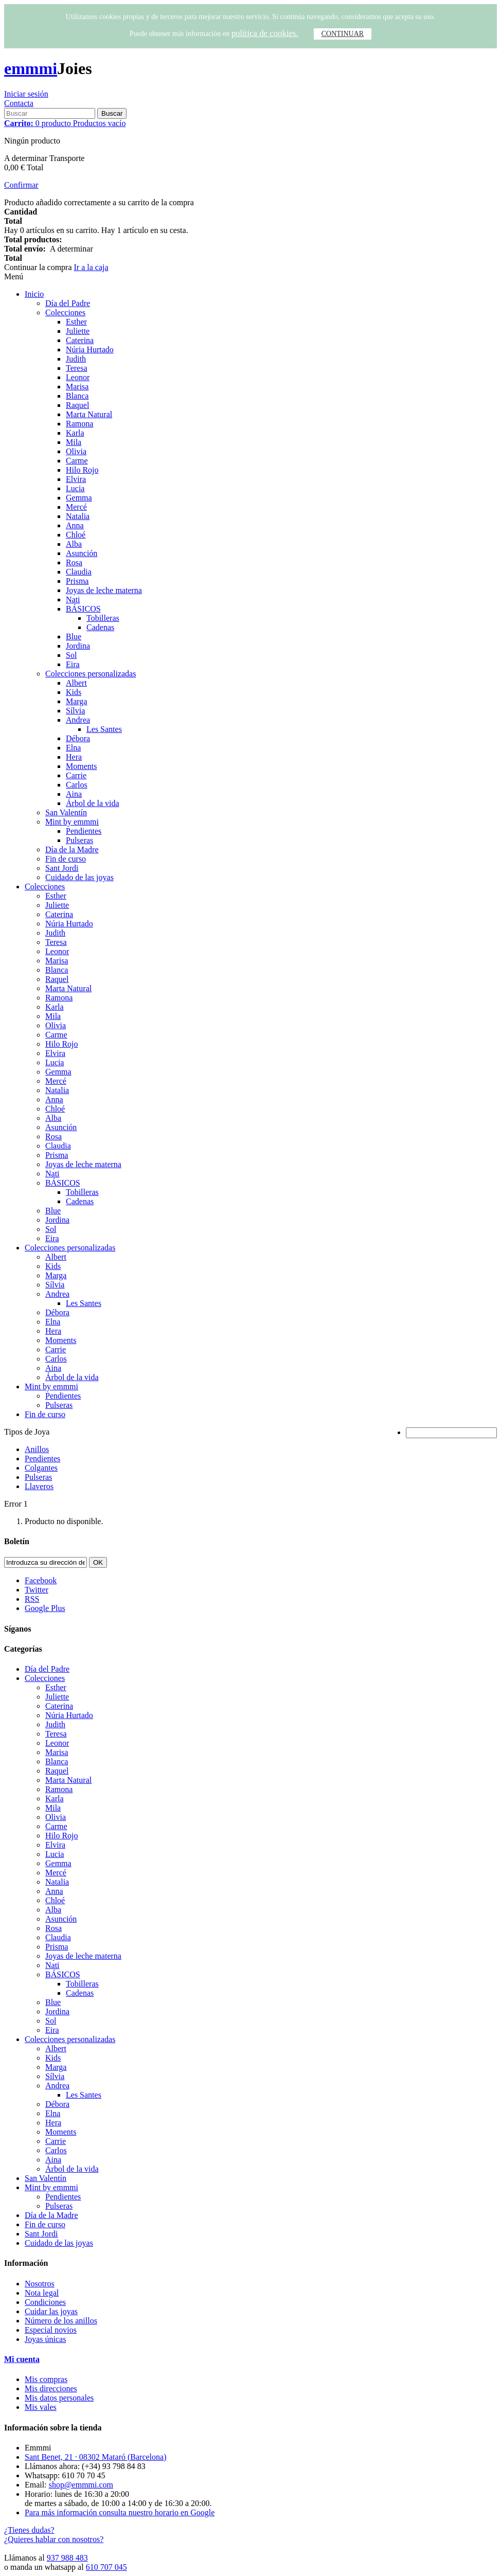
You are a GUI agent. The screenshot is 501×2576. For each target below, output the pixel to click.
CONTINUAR (342, 34)
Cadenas (100, 627)
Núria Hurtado (90, 349)
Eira (73, 664)
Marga (76, 701)
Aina (74, 794)
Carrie (76, 775)
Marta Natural (89, 414)
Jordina (78, 645)
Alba (74, 544)
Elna (73, 747)
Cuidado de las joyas (79, 877)
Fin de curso (65, 858)
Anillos (37, 1449)
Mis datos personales (59, 2397)
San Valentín (66, 812)
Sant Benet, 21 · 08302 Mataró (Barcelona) (95, 2457)
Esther (76, 321)
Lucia (75, 488)
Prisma (77, 581)
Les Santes (104, 729)
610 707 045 (106, 2567)
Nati (73, 599)
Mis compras (46, 2379)
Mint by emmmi (72, 821)
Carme (77, 460)
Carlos (76, 784)
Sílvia (75, 710)
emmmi (30, 68)
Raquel (77, 405)
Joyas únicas (45, 2339)
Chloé (75, 534)
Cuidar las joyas (51, 2311)
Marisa (77, 386)
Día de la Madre (72, 849)
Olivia (76, 451)
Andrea (78, 719)
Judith (76, 358)
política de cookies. (264, 33)
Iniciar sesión (26, 94)
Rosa (74, 562)
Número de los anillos (61, 2320)
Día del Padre (67, 303)
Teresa (76, 368)
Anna (75, 525)
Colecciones (65, 312)
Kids (73, 692)
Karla (75, 432)
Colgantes (41, 1467)
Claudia (79, 571)
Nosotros (40, 2283)
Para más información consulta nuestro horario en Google (119, 2512)
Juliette (78, 331)
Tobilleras (102, 618)
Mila (73, 442)
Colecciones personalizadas (90, 673)
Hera (74, 757)
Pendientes (83, 831)
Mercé (76, 507)
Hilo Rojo (82, 470)
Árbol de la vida (92, 803)
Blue (73, 636)
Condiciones (45, 2302)
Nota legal (42, 2292)
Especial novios (51, 2329)
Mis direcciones (51, 2388)
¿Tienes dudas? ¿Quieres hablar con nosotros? (53, 2535)
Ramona (79, 423)
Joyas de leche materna (104, 590)
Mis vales (41, 2407)
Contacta (18, 103)
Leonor (78, 377)
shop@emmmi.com (81, 2484)
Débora (78, 738)
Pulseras (79, 840)
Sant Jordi (61, 868)
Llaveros (39, 1486)
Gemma (79, 497)
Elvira (76, 479)
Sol (71, 655)
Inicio (34, 294)
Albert (76, 682)
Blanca (77, 395)
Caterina (80, 340)
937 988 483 (67, 2557)
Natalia (78, 516)
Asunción (81, 553)
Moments (81, 766)
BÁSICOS (83, 608)
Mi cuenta (22, 2359)
